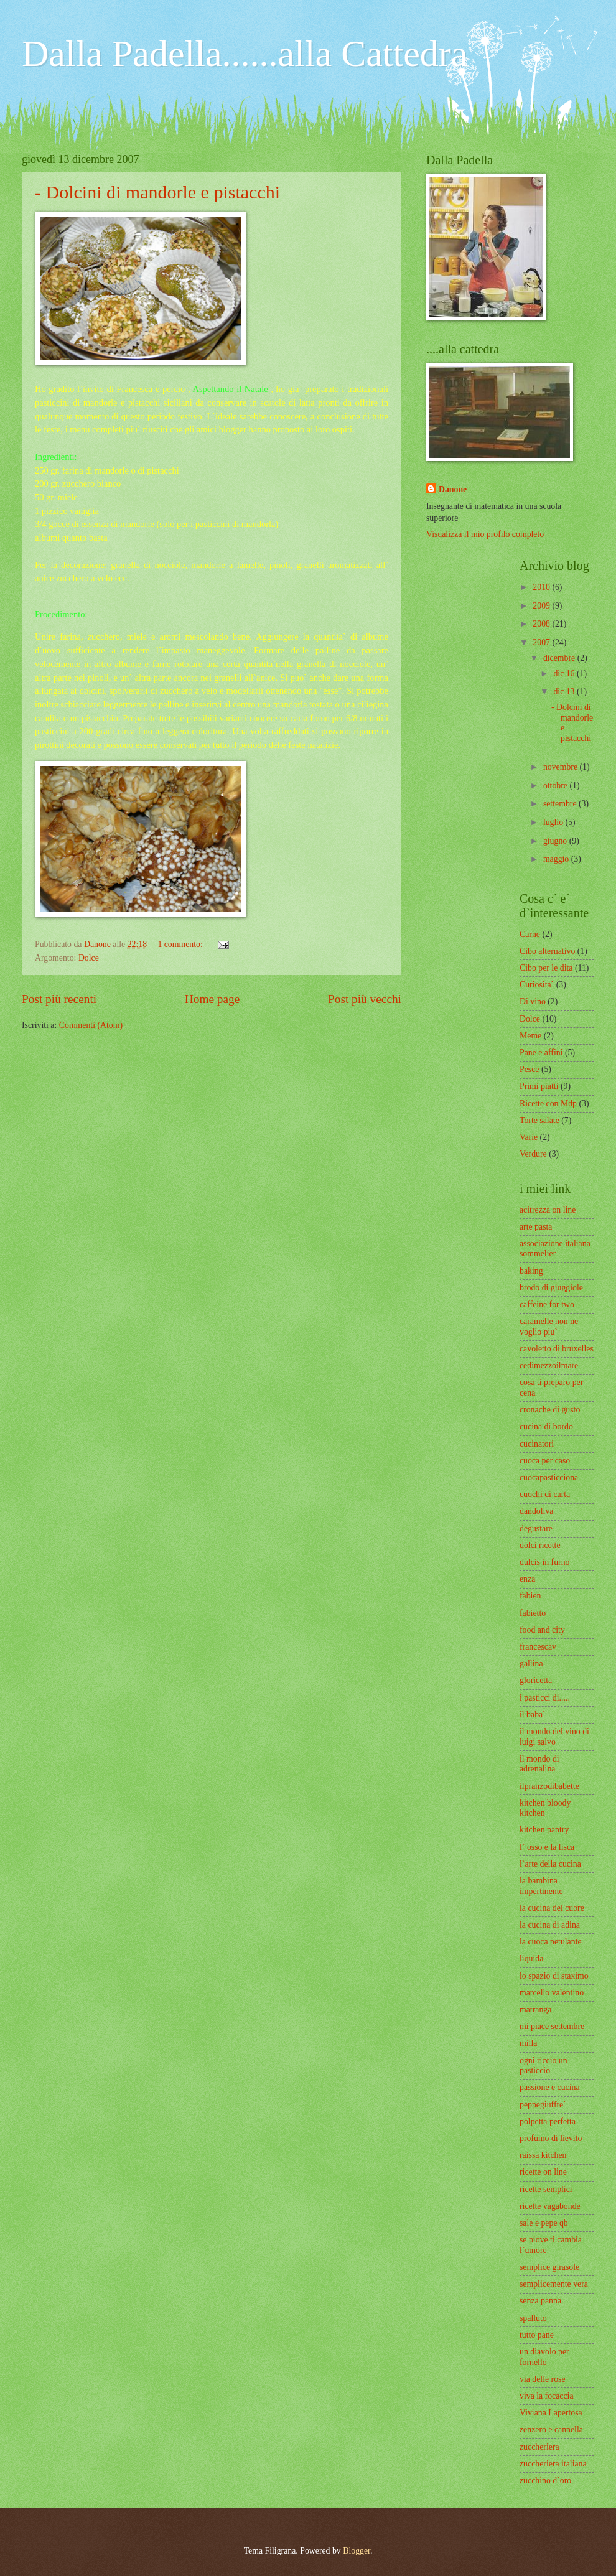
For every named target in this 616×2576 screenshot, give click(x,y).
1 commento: (181, 944)
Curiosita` (537, 984)
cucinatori (537, 1444)
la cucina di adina (550, 1925)
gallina (531, 1663)
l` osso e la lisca (547, 1847)
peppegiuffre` (543, 2104)
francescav (538, 1646)
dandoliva (536, 1511)
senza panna (540, 2300)
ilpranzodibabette (549, 1786)
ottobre (556, 785)
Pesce (529, 1069)
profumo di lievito (551, 2138)
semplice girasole (549, 2267)
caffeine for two (547, 1304)
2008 (542, 623)
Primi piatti (539, 1086)
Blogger (356, 2550)
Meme (530, 1035)
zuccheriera (539, 2447)
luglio (554, 822)
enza (527, 1579)
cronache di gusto (550, 1409)
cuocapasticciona (549, 1477)
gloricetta (536, 1680)
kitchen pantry (544, 1829)
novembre (561, 767)
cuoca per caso (545, 1460)
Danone (453, 489)
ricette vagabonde (550, 2206)
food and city (542, 1630)
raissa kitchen (543, 2155)
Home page (212, 999)
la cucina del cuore (552, 1908)
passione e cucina (550, 2087)
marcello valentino (552, 1992)
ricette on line (543, 2172)
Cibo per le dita (546, 968)
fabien (530, 1595)
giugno (556, 841)
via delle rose (543, 2379)
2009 (542, 605)
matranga (535, 2009)
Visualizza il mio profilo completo (485, 534)
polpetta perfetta (548, 2121)
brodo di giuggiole (551, 1287)
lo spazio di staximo (554, 1976)
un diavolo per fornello (544, 2357)
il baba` (533, 1714)
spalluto (533, 2318)
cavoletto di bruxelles (557, 1348)
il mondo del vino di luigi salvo (554, 1737)
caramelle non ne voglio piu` (549, 1327)
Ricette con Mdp (548, 1103)
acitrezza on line (548, 1210)
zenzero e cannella (551, 2429)
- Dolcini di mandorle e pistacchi (157, 192)
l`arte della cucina (550, 1864)
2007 (542, 642)
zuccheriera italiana (553, 2463)
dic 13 (565, 691)
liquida (531, 1958)
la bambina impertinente (541, 1886)
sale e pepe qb (544, 2223)
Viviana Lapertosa (551, 2412)
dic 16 (565, 673)
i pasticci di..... (545, 1697)
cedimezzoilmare (549, 1365)
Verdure (533, 1154)
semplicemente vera (554, 2284)
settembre (561, 803)
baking (531, 1271)
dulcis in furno (544, 1562)
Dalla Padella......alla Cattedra (244, 53)
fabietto (533, 1613)
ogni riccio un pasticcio (543, 2066)
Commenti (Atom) (91, 1025)
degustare (536, 1528)
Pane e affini (541, 1052)
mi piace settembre (552, 2026)
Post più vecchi (364, 999)
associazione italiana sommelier (555, 1249)
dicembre (560, 658)
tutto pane (537, 2335)
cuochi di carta (545, 1494)
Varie (529, 1137)
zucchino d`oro (545, 2480)
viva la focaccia (547, 2396)
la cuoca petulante (551, 1941)
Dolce (88, 958)
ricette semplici (546, 2189)
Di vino (533, 1001)
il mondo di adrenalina (539, 1764)
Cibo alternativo (547, 951)
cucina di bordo (546, 1426)
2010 (542, 587)
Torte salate (539, 1120)
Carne (530, 934)
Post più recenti (59, 999)
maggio (557, 859)
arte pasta (536, 1226)
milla (528, 2043)
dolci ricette (540, 1545)
